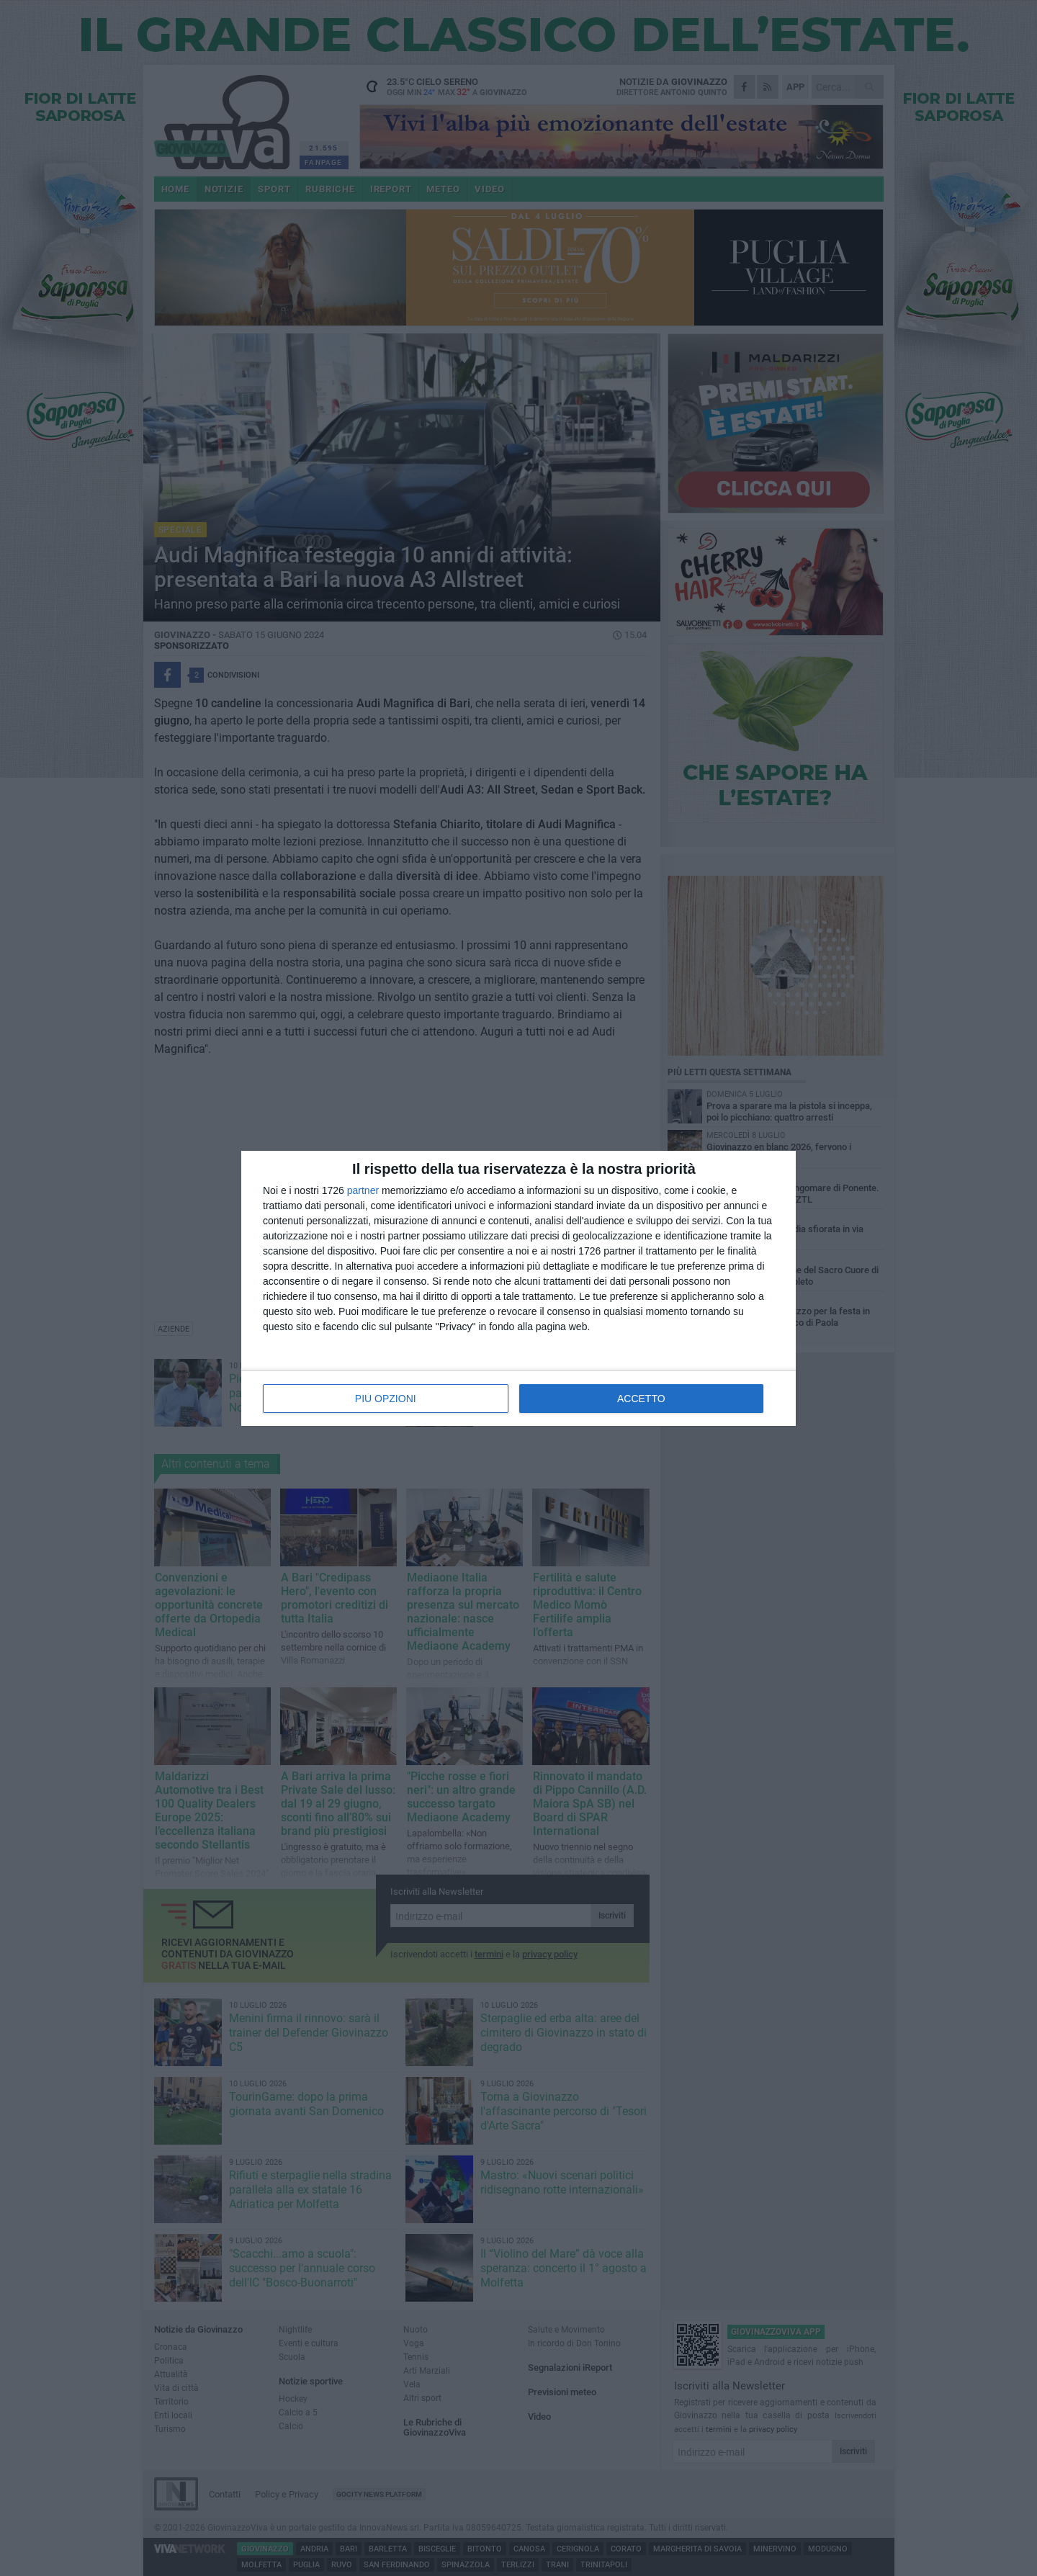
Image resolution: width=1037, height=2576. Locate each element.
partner (363, 1190)
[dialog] (518, 1288)
